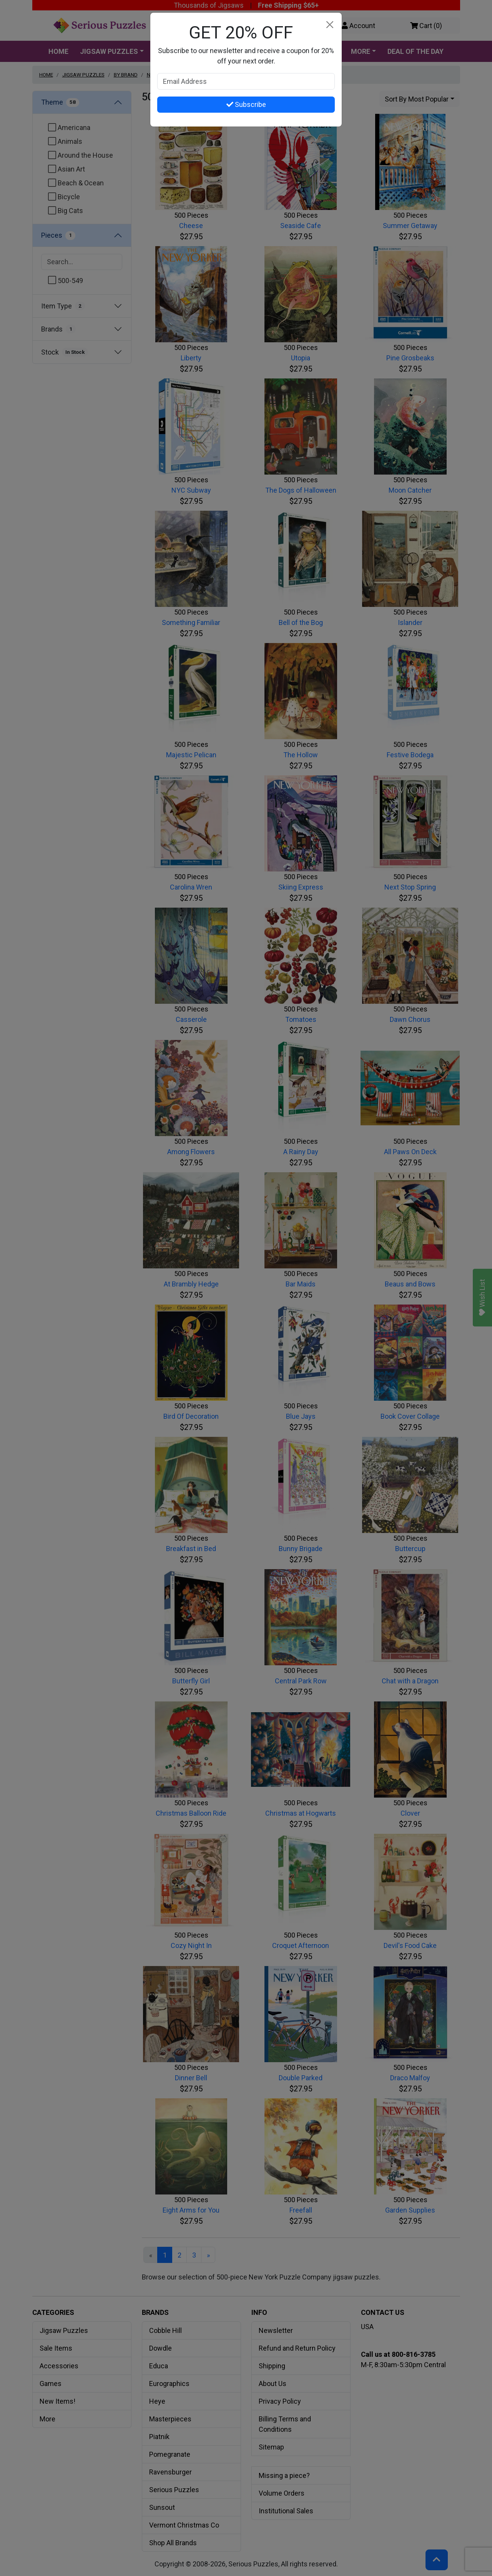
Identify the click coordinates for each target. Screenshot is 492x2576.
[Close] (329, 25)
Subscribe (246, 104)
